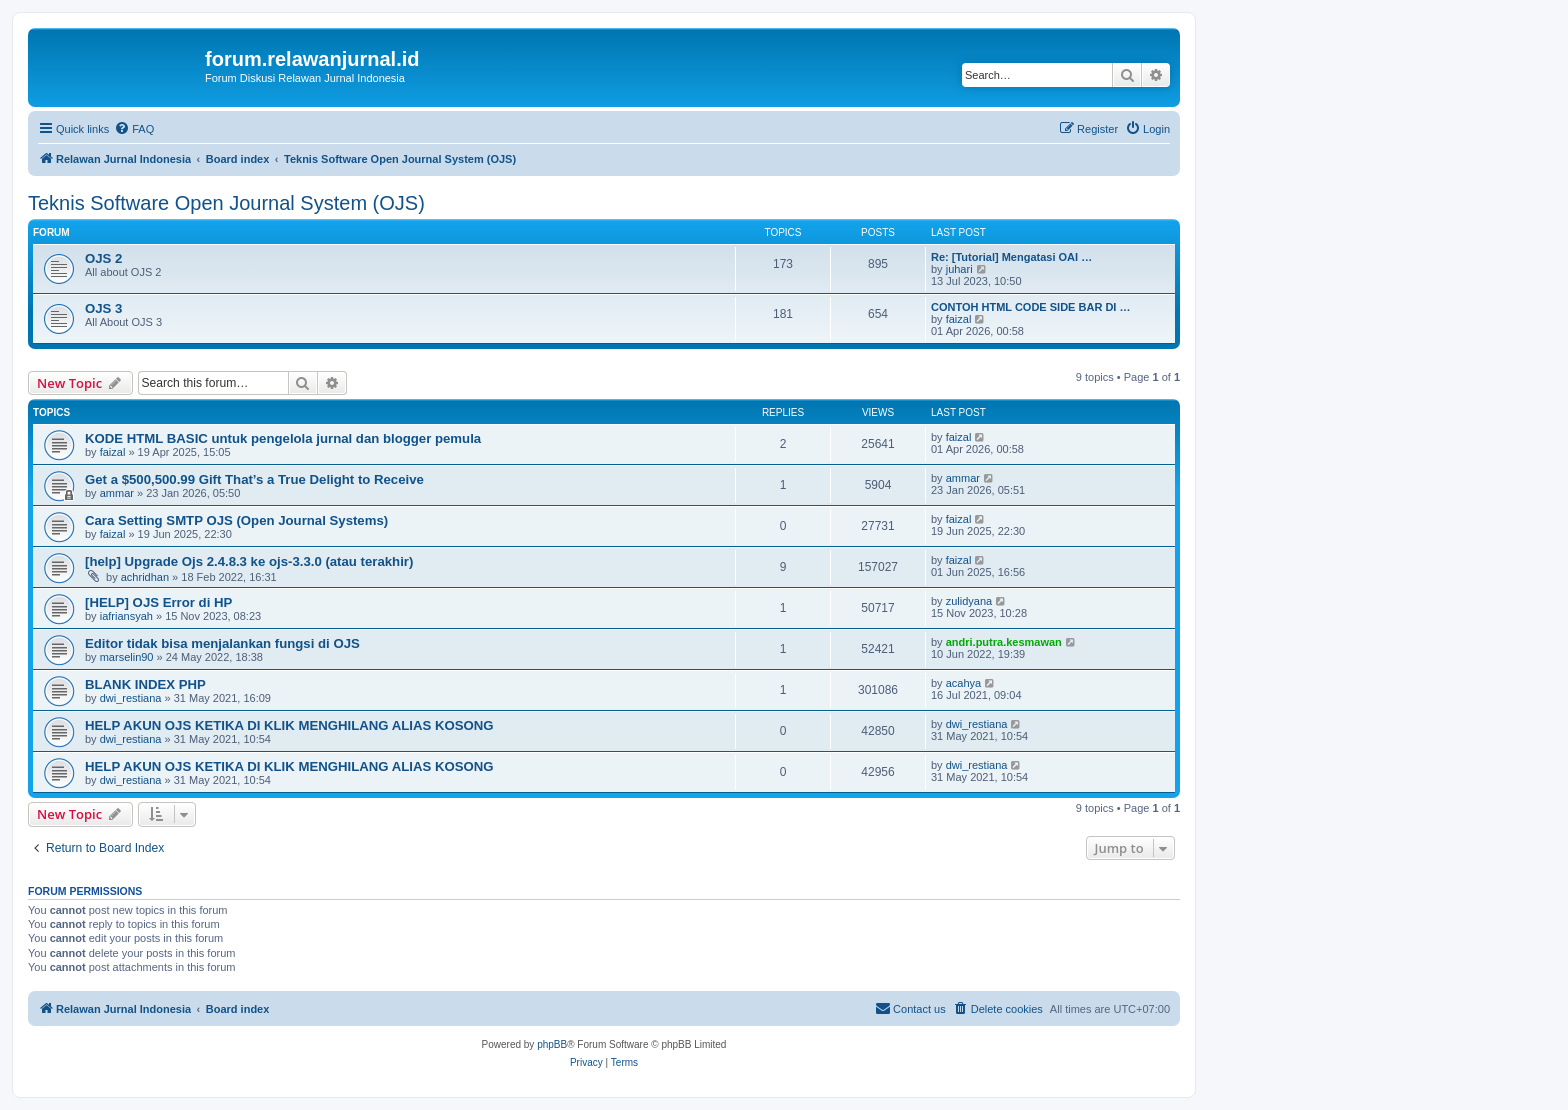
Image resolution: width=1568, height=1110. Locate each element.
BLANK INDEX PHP (145, 684)
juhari (959, 269)
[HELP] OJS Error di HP (158, 602)
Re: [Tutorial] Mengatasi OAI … (1011, 257)
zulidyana (969, 601)
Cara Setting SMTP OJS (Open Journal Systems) (236, 520)
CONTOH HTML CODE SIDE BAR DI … (1030, 307)
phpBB (552, 1044)
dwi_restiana (131, 698)
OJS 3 (103, 308)
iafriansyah (126, 616)
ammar (117, 493)
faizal (959, 319)
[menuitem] (134, 129)
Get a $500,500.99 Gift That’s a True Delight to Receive (254, 479)
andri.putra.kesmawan (1004, 642)
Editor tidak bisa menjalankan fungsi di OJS (222, 643)
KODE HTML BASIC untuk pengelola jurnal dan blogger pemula (283, 438)
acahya (963, 683)
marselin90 (127, 657)
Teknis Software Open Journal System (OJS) (226, 203)
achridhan (145, 577)
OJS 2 (103, 258)
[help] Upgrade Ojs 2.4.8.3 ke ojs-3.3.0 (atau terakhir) (249, 561)
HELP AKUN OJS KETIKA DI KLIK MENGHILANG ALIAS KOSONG (289, 725)
